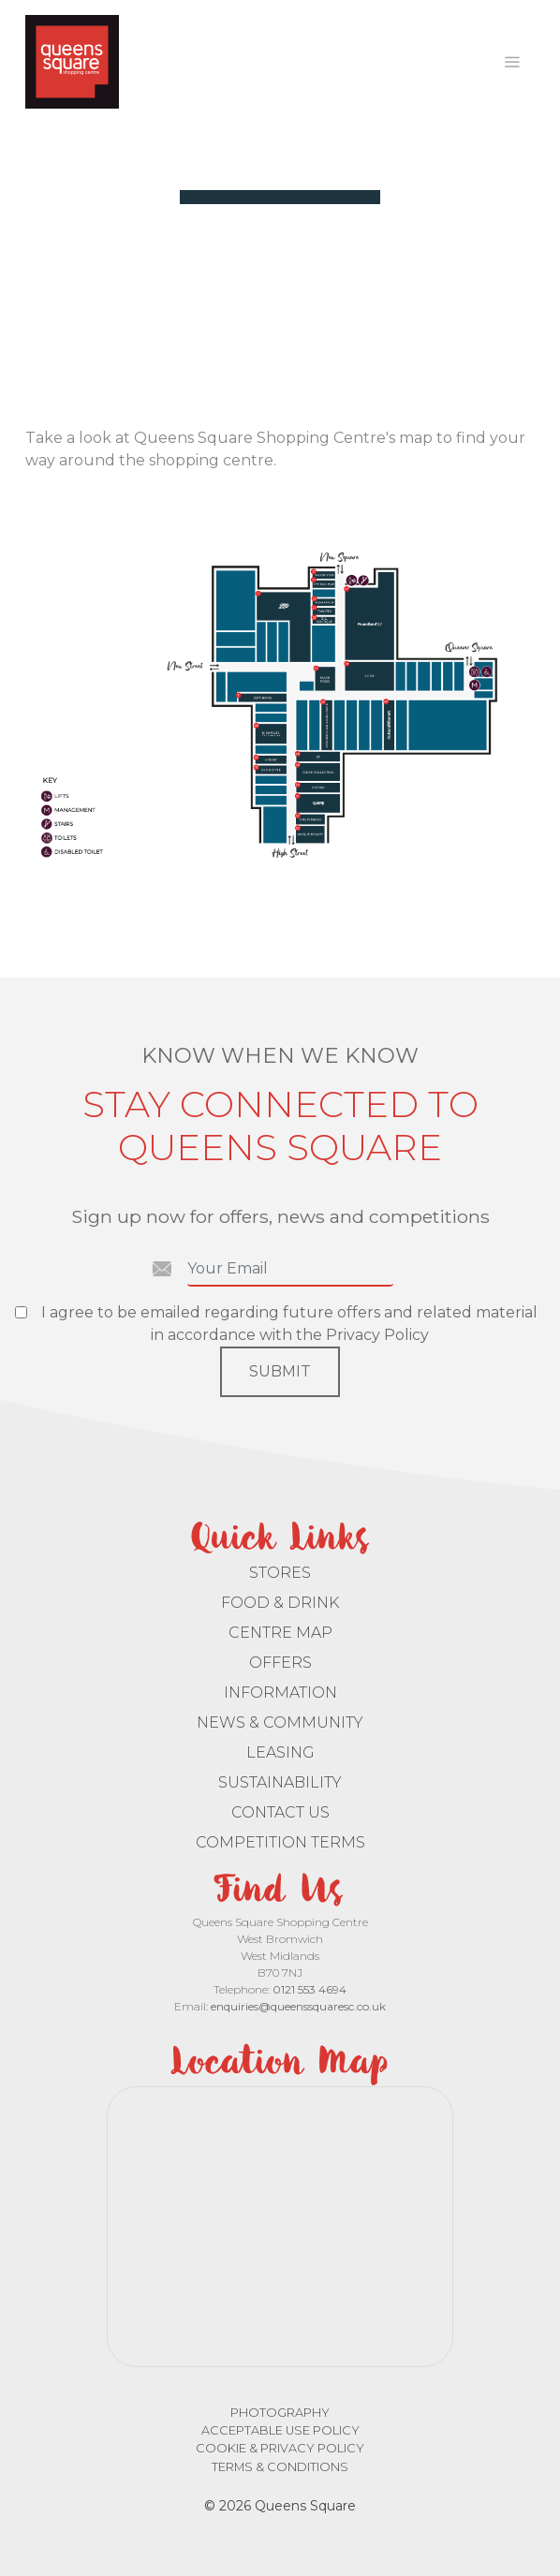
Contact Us (280, 1812)
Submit (280, 1371)
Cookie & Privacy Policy (280, 2448)
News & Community (280, 1722)
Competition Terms (280, 1842)
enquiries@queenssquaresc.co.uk (298, 2006)
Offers (280, 1662)
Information (280, 1692)
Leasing (280, 1752)
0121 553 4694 (309, 1989)
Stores (280, 1573)
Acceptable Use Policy (280, 2430)
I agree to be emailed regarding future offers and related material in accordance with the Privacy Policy (289, 1323)
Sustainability (280, 1782)
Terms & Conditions (280, 2467)
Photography (280, 2413)
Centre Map (280, 1632)
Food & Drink (280, 1603)
